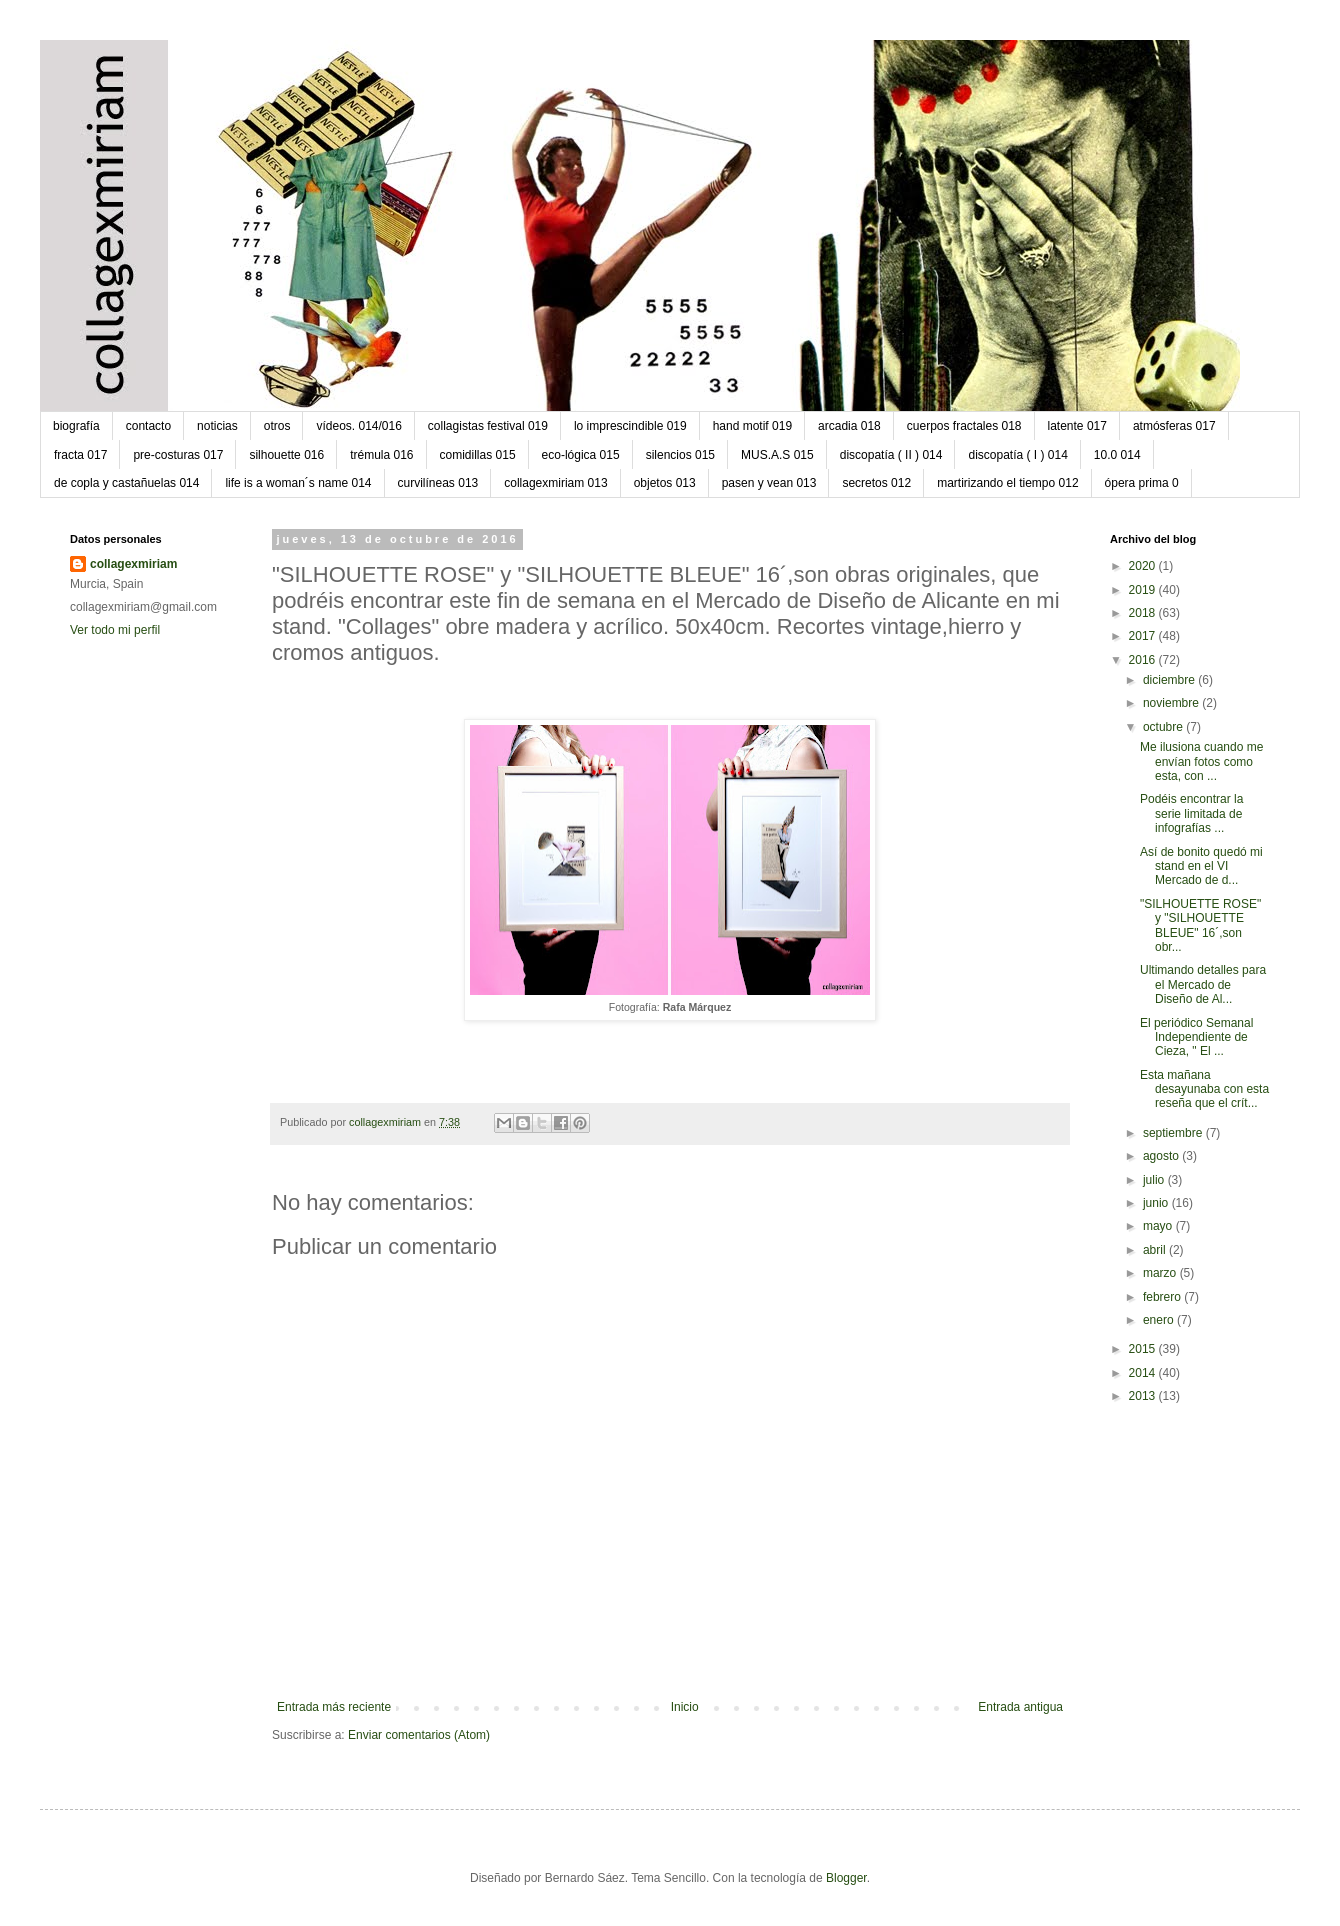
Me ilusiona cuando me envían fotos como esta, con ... (1201, 761)
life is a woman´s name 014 (298, 483)
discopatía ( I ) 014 (1017, 455)
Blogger (846, 1878)
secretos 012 (876, 483)
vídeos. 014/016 (358, 426)
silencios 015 (680, 455)
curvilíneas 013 (438, 483)
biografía (76, 426)
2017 (1144, 636)
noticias (217, 426)
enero (1160, 1320)
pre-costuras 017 (178, 455)
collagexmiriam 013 (555, 483)
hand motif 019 (752, 426)
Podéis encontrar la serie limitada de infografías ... (1191, 813)
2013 (1144, 1396)
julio (1155, 1180)
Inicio (685, 1707)
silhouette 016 (286, 455)
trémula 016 (381, 455)
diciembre (1170, 680)
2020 (1144, 566)
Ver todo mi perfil (115, 630)
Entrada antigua (1020, 1707)
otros (277, 426)
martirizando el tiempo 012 (1007, 483)
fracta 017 (80, 455)
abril (1156, 1250)
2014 (1144, 1373)
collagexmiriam (133, 564)
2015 (1144, 1349)
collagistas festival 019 (488, 426)
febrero (1163, 1297)
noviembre (1172, 703)
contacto (148, 426)
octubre (1164, 727)
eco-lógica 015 (581, 455)
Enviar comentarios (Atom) (419, 1735)
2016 (1144, 660)
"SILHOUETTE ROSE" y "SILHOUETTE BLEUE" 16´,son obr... (1200, 925)
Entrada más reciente (334, 1707)
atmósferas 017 (1174, 426)
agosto (1162, 1156)
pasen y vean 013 (769, 483)
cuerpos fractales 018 (964, 426)
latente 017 (1077, 426)
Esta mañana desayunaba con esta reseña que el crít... (1204, 1089)
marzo (1161, 1273)
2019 (1144, 590)
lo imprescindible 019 (630, 426)
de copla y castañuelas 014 (126, 483)
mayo (1159, 1226)
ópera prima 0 (1142, 483)
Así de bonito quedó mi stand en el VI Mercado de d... (1201, 866)
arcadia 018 (849, 426)
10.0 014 (1117, 455)
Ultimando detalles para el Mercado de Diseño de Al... (1203, 984)
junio (1157, 1203)
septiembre (1174, 1133)
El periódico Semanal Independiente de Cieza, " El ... (1196, 1037)
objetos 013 (665, 483)
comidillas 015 (478, 455)
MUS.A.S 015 (777, 455)
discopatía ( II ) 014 (891, 455)
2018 (1144, 613)
